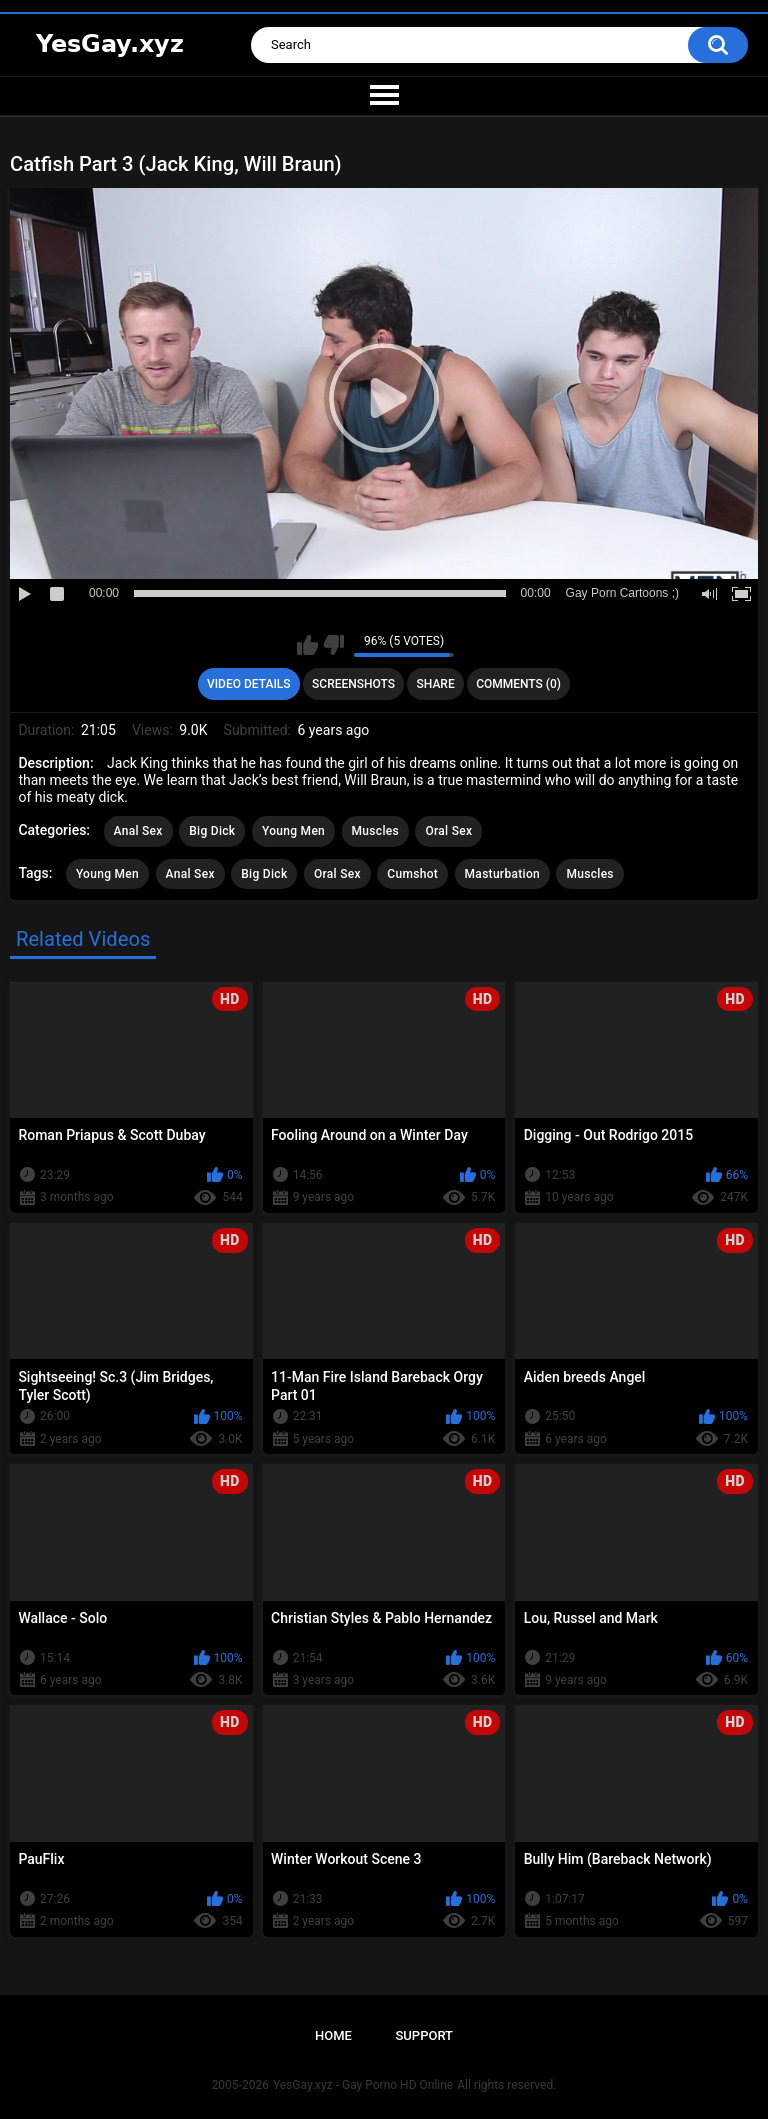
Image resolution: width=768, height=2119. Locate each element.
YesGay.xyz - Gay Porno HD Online (363, 2085)
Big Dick (212, 831)
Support (424, 2035)
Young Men (293, 831)
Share (436, 684)
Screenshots (353, 684)
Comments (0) (518, 684)
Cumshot (412, 874)
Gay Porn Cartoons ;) (622, 593)
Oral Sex (448, 831)
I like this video (307, 645)
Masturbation (502, 874)
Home (333, 2035)
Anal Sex (138, 831)
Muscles (375, 831)
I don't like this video (333, 645)
